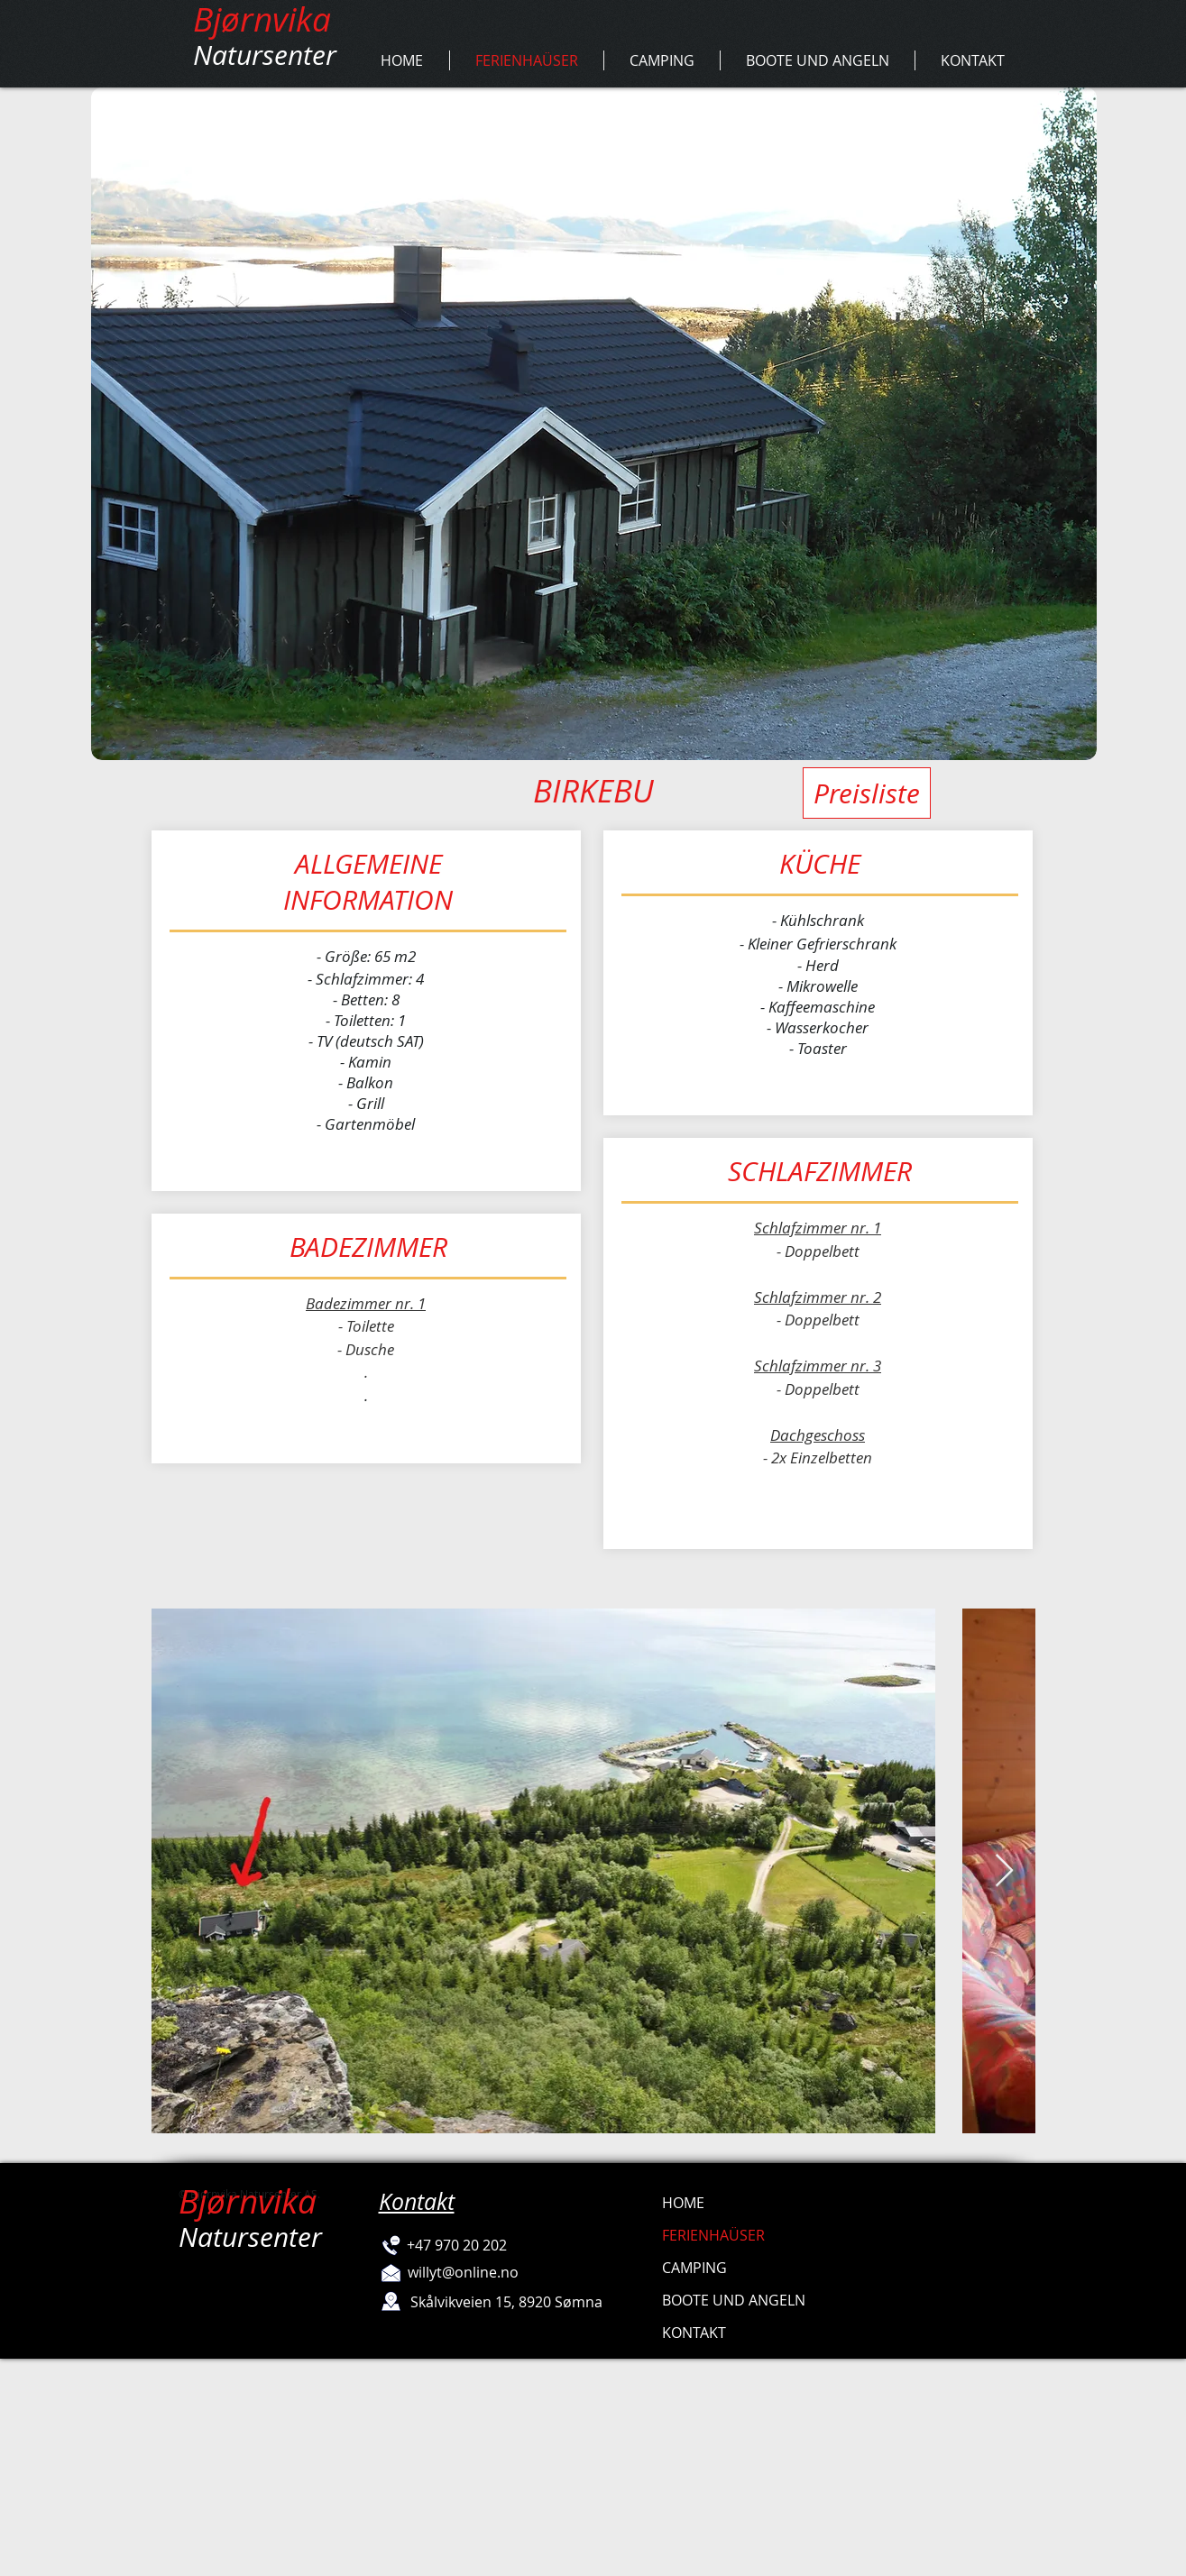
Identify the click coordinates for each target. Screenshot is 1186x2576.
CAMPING (694, 2268)
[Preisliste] (867, 793)
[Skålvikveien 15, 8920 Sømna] (506, 2302)
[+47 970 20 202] (457, 2245)
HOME (683, 2203)
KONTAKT (694, 2332)
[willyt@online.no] (463, 2272)
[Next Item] (1004, 1871)
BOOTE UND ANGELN (733, 2300)
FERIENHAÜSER (713, 2235)
